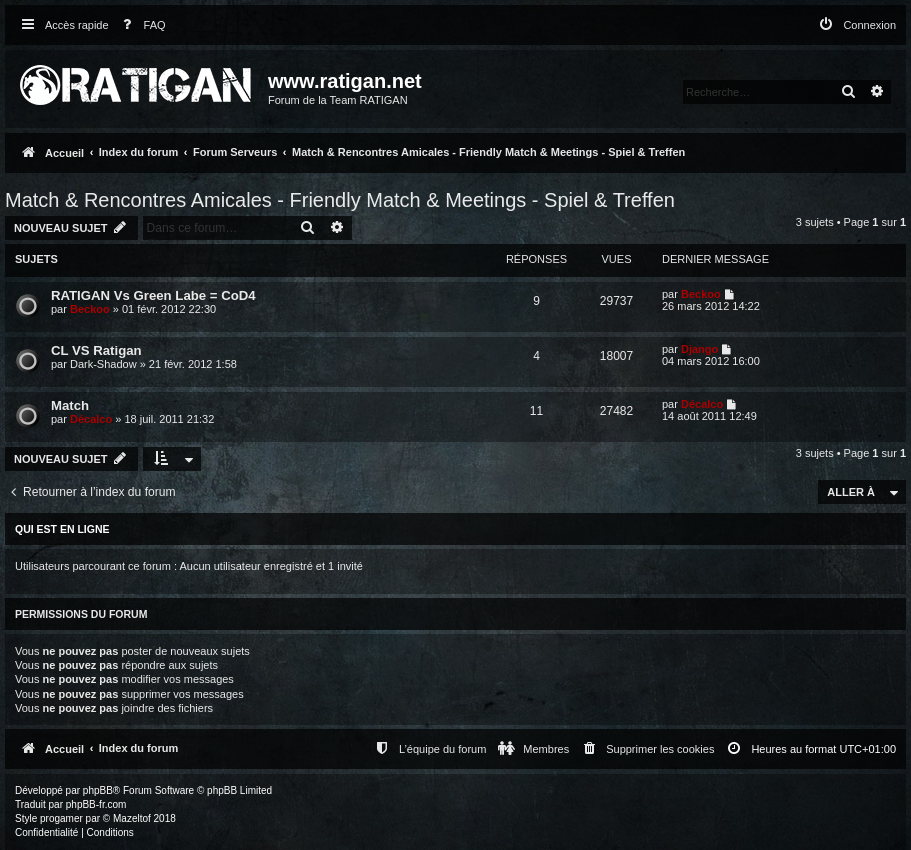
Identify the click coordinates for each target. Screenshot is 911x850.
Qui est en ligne (62, 529)
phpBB (98, 790)
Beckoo (90, 309)
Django (699, 349)
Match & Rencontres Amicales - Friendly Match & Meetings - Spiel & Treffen (340, 200)
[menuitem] (140, 25)
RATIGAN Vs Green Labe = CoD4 (153, 295)
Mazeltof (132, 818)
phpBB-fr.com (96, 804)
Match (70, 405)
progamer (61, 818)
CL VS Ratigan (96, 350)
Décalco (91, 419)
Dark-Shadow (103, 364)
